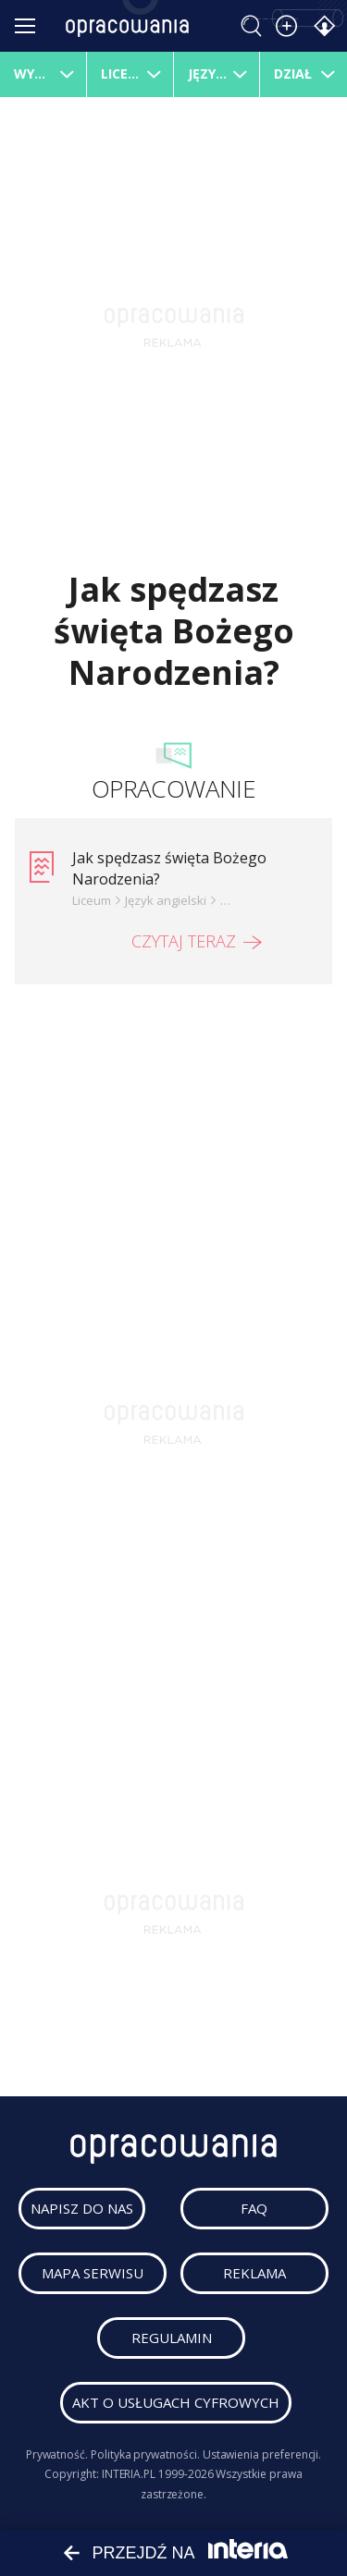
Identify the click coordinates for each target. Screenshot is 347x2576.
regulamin (171, 2337)
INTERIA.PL (128, 2474)
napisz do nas (82, 2208)
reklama (254, 2273)
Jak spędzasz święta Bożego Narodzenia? (169, 868)
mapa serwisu (92, 2273)
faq (254, 2208)
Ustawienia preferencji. (262, 2454)
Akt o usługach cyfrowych (175, 2402)
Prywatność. (57, 2454)
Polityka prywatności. (145, 2454)
